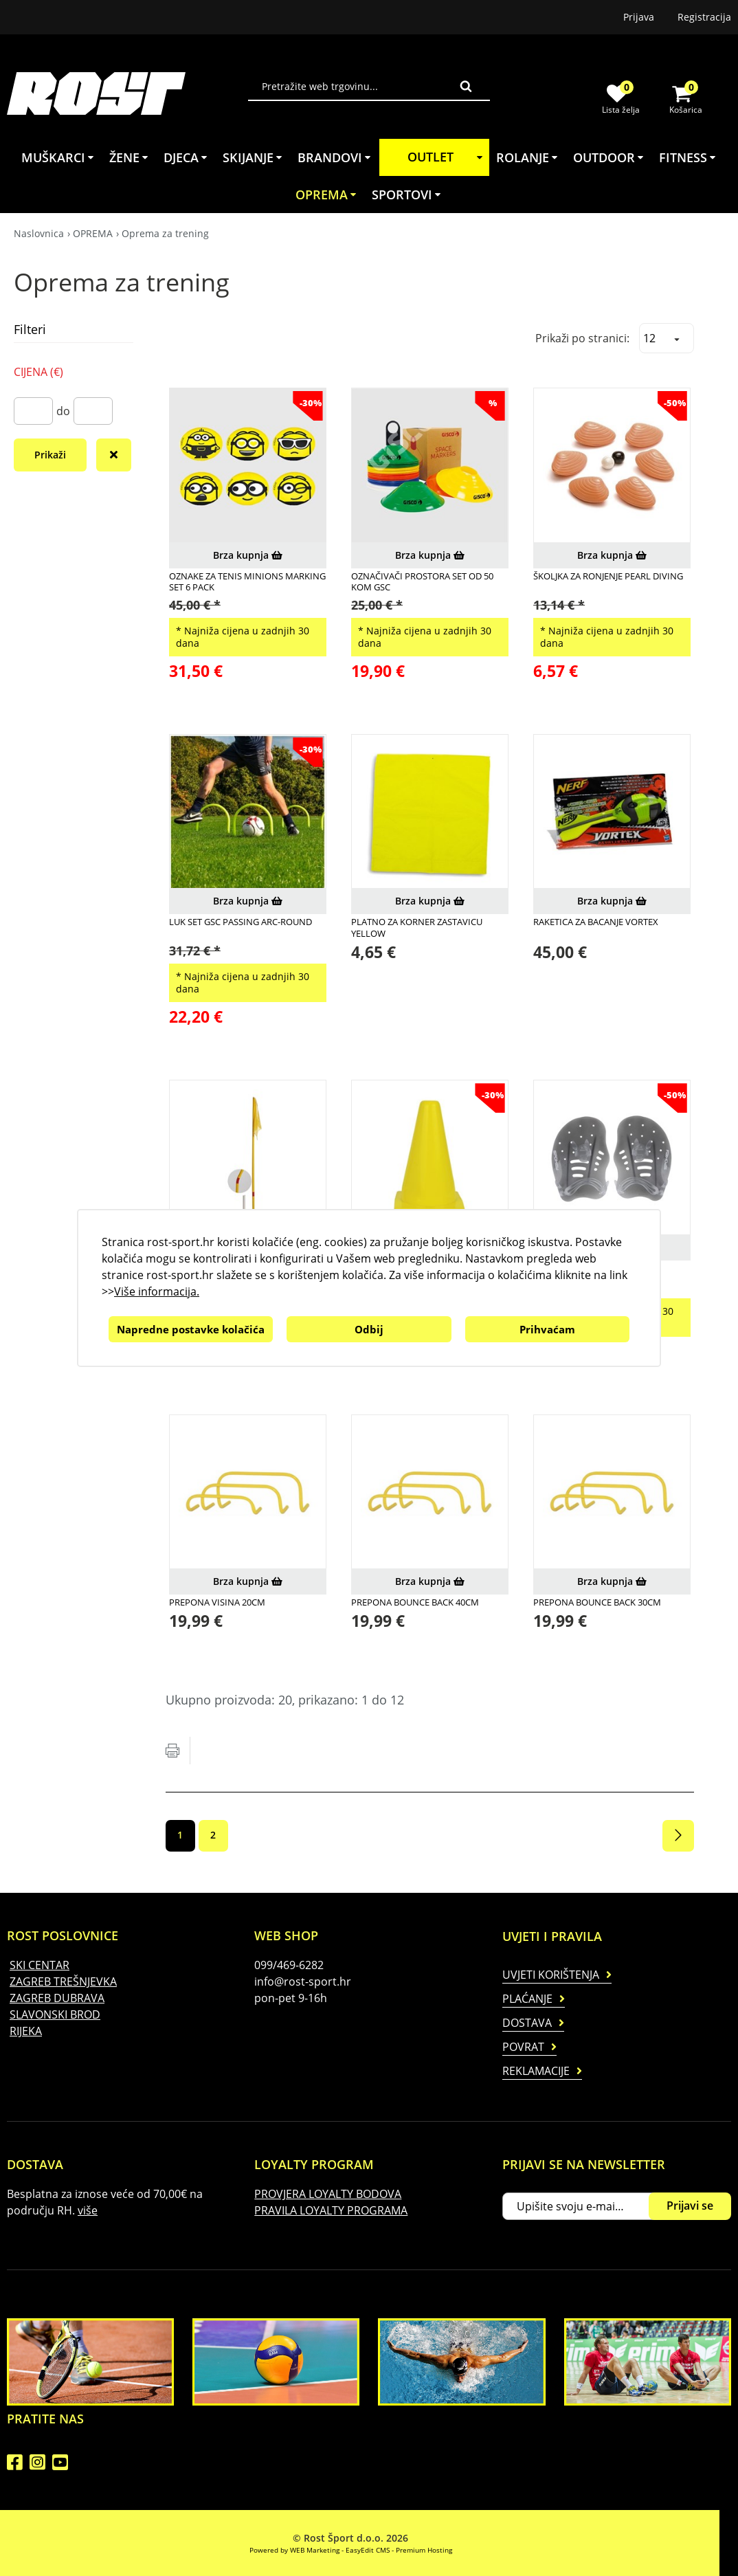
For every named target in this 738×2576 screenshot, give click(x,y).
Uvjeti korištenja (550, 1974)
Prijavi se (690, 2205)
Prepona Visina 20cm (217, 1602)
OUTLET (447, 156)
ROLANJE (527, 157)
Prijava (638, 16)
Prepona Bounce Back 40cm (415, 1602)
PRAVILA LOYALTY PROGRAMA (330, 2210)
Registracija (704, 16)
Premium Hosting (424, 2550)
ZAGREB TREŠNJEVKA (63, 1981)
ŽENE (129, 157)
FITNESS (688, 157)
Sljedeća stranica (678, 1836)
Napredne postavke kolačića (191, 1329)
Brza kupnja (247, 555)
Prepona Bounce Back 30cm (597, 1602)
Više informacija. (156, 1291)
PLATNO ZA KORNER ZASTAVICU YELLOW (416, 927)
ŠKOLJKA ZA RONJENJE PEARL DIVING (608, 575)
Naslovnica (39, 233)
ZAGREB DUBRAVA (57, 1998)
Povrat (523, 2046)
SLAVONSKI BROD (55, 2014)
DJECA (186, 157)
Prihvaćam (547, 1329)
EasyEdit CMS (368, 2550)
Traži (466, 86)
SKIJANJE (253, 157)
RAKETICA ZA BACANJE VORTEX (595, 921)
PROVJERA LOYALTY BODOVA (327, 2193)
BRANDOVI (335, 157)
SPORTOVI (407, 194)
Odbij (369, 1329)
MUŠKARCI (58, 157)
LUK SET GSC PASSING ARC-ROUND (240, 921)
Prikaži (50, 454)
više (88, 2210)
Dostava (527, 2022)
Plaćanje (527, 1998)
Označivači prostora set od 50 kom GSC (422, 581)
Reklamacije (536, 2070)
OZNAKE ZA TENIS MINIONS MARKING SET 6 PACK (247, 581)
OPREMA (326, 194)
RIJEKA (26, 2031)
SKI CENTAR (39, 1965)
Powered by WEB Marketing (294, 2550)
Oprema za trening (165, 233)
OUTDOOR (609, 157)
